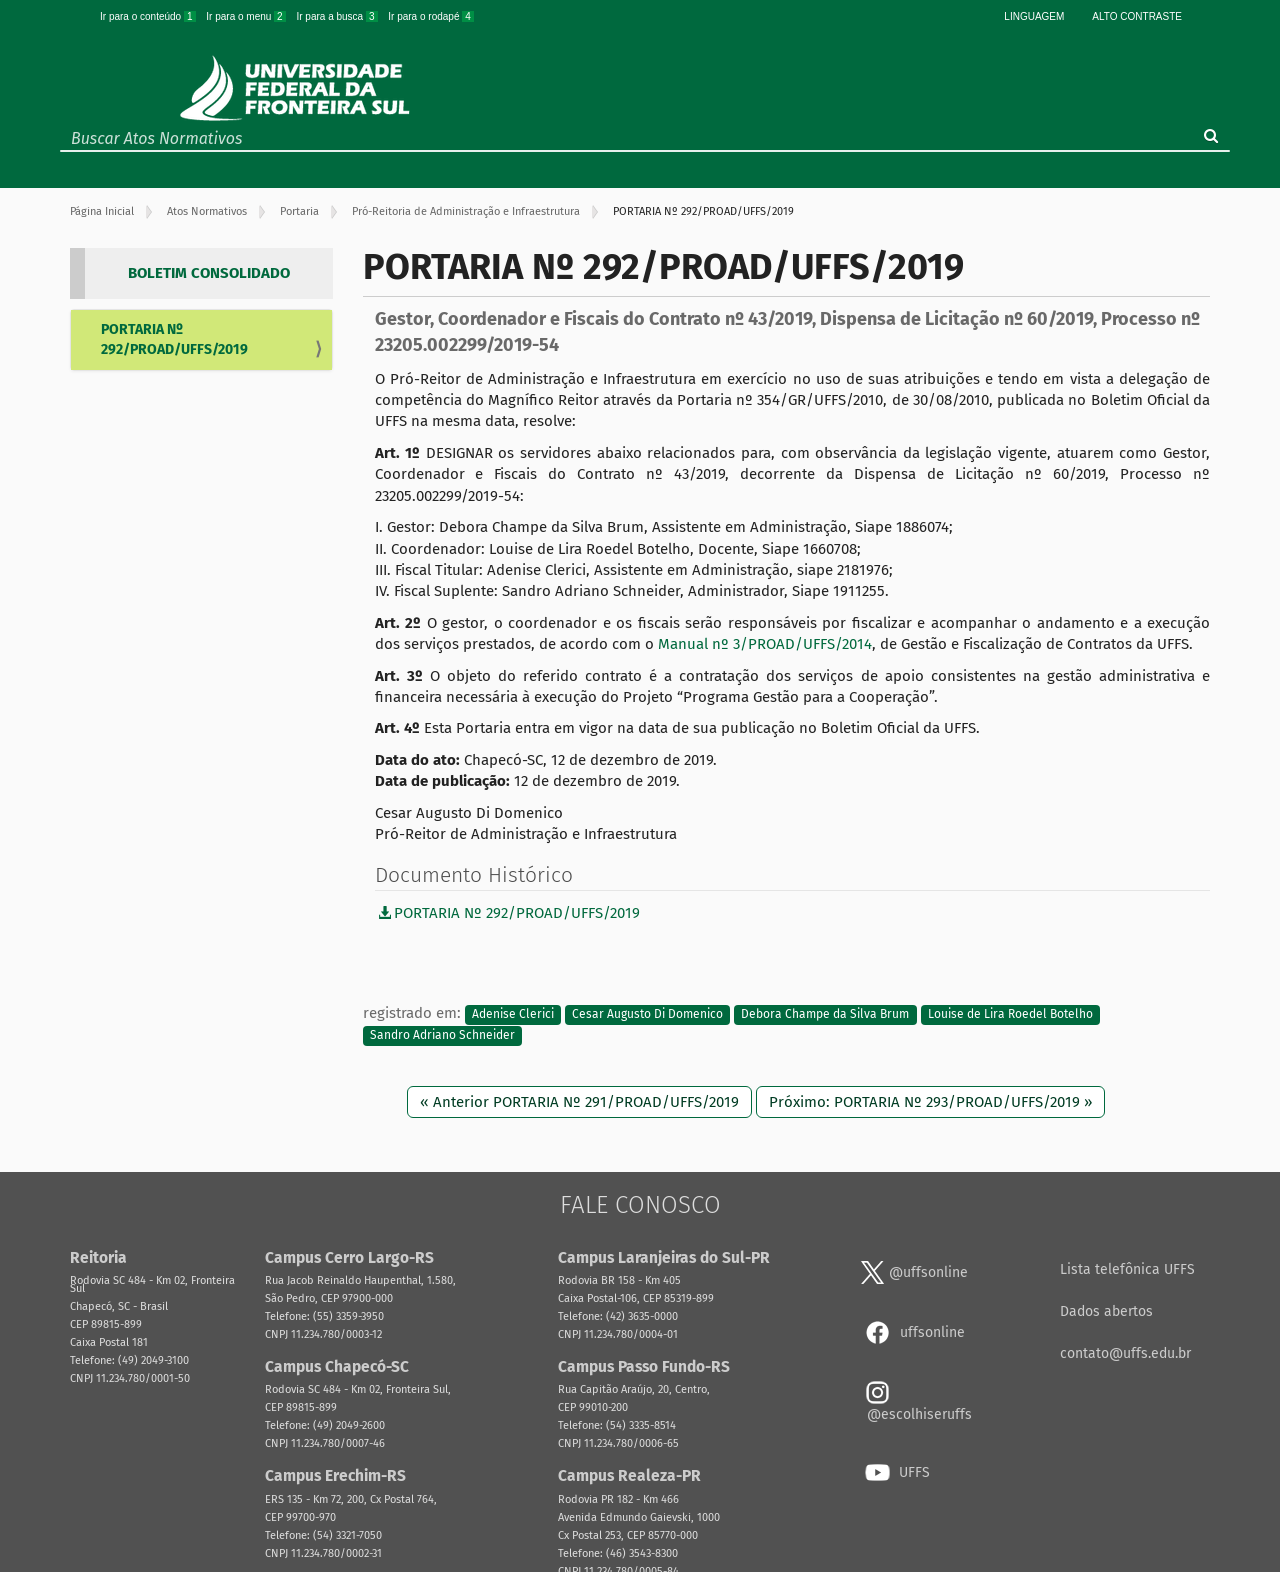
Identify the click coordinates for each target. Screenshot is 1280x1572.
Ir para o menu (247, 16)
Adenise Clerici (513, 1014)
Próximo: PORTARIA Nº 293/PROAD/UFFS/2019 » (930, 1102)
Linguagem (1034, 16)
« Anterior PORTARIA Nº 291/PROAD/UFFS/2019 (579, 1102)
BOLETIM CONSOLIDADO (209, 273)
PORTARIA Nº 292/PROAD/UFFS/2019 (174, 339)
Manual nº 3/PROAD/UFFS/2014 (765, 644)
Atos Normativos (207, 211)
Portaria (299, 211)
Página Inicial (102, 211)
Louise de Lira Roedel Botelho (1010, 1014)
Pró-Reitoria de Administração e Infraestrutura (466, 211)
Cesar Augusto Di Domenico (647, 1014)
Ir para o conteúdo (149, 16)
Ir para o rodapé (431, 16)
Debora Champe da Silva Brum (825, 1014)
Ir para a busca (338, 16)
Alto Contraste (1137, 16)
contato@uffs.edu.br (1125, 1353)
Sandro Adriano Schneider (442, 1036)
